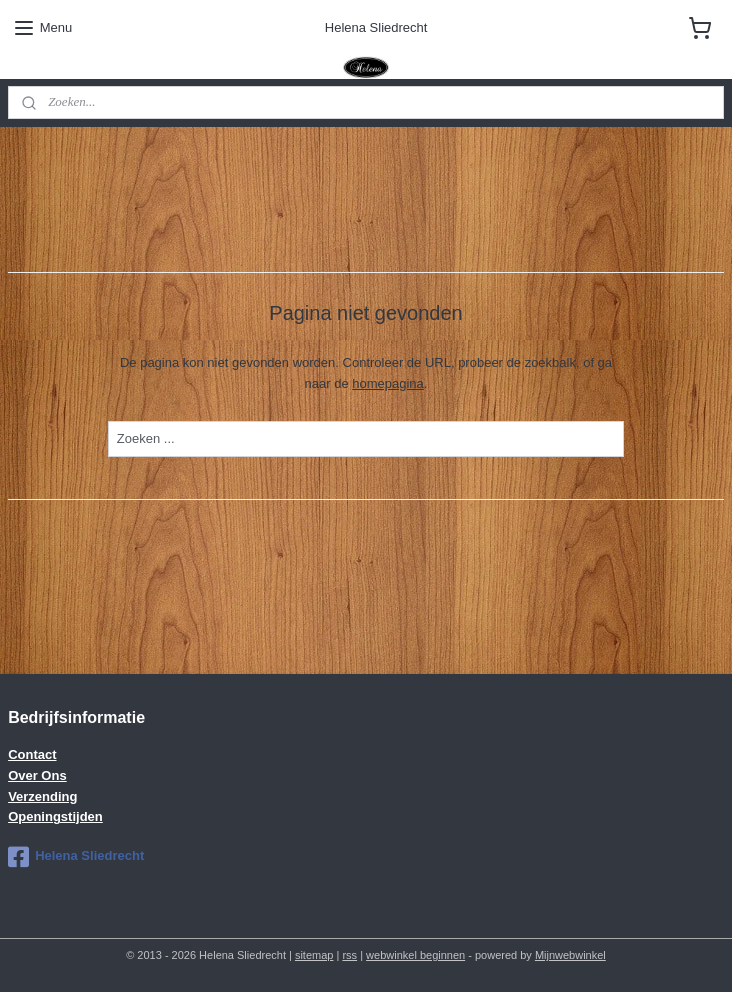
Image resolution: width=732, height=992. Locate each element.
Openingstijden (55, 816)
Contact (32, 754)
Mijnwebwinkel (570, 955)
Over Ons (37, 775)
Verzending (42, 796)
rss (349, 955)
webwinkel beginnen (415, 955)
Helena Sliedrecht (76, 857)
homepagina (388, 382)
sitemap (314, 955)
